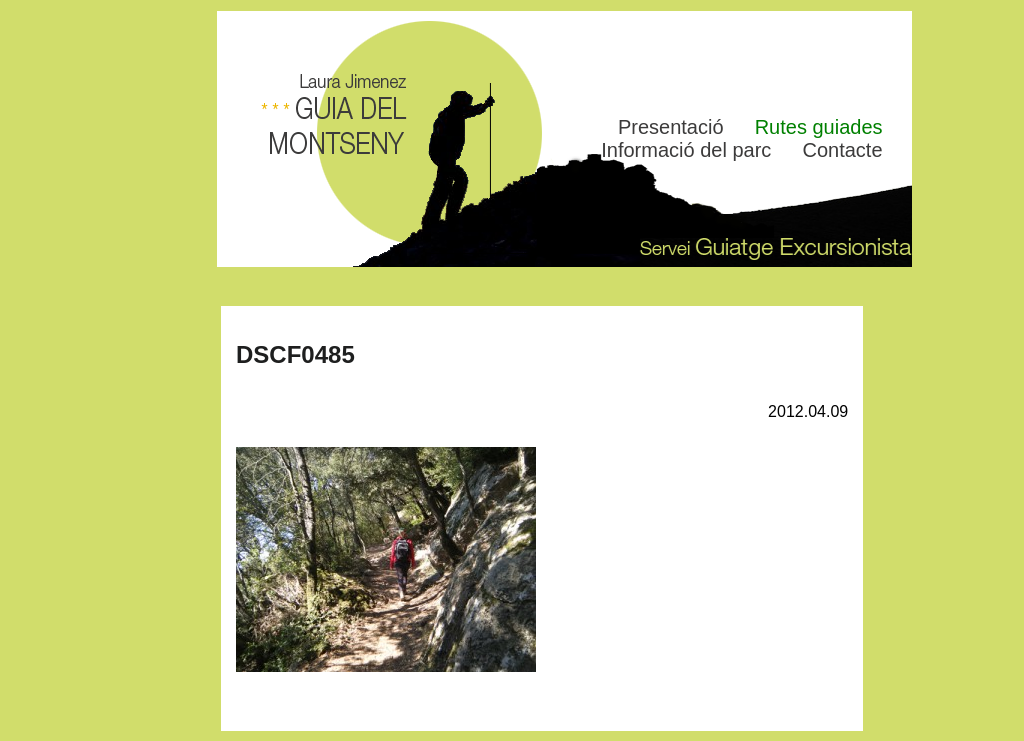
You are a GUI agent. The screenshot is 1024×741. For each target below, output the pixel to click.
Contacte (842, 150)
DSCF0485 (295, 354)
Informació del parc (686, 150)
